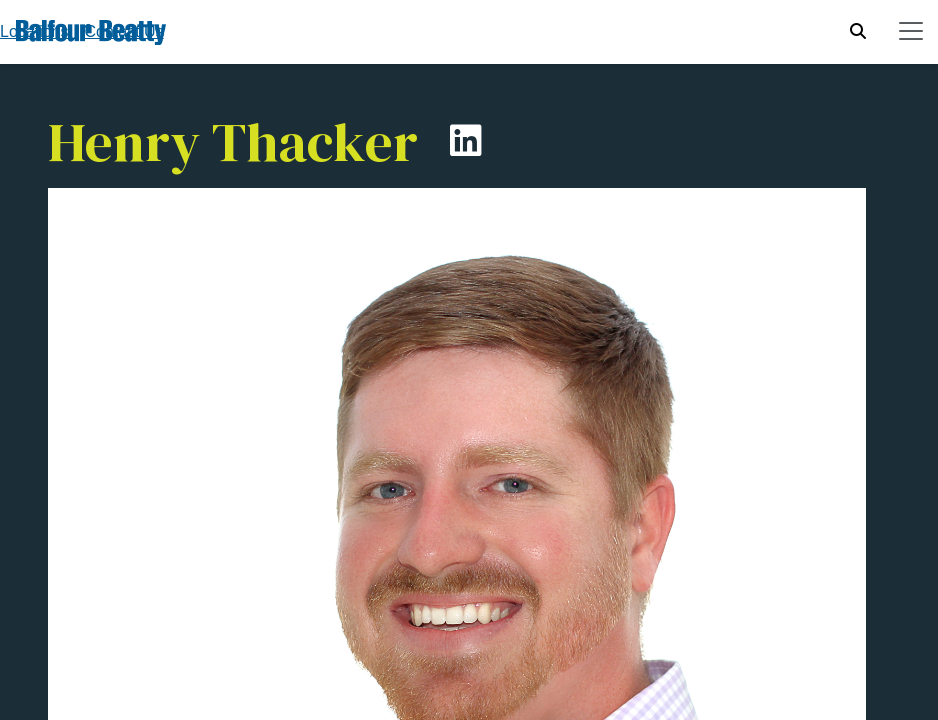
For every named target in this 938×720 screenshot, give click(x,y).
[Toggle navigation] (911, 31)
